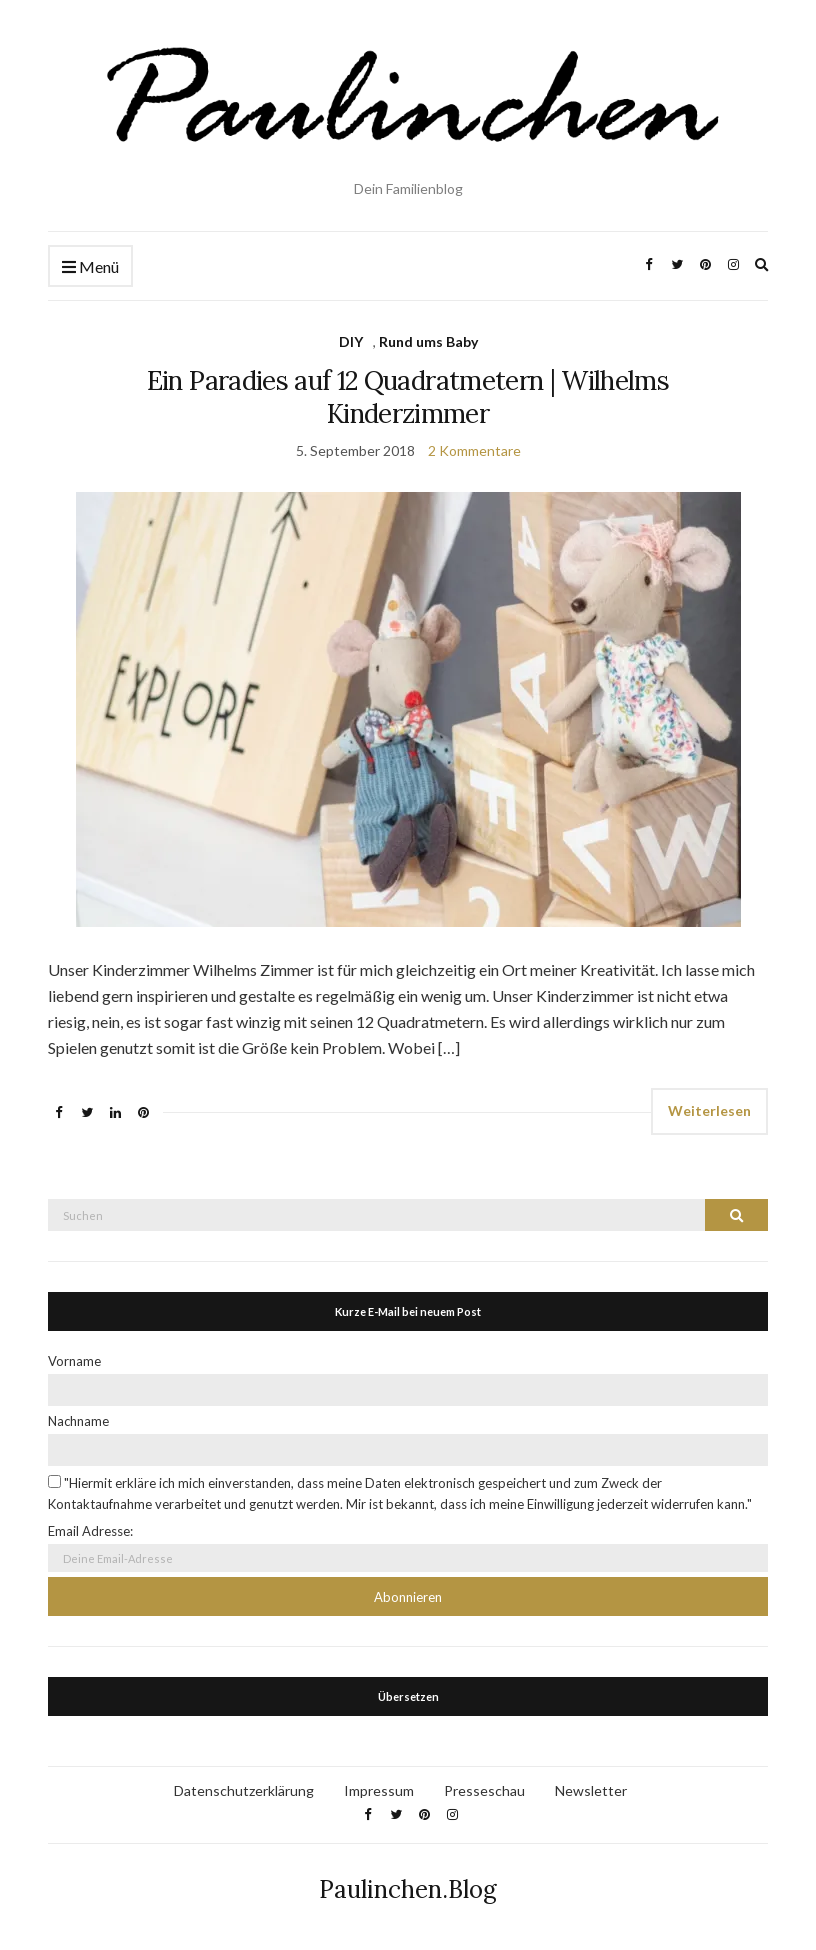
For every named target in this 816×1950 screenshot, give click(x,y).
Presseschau (484, 1790)
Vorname (74, 1361)
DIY (351, 341)
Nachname (78, 1421)
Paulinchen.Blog (408, 1889)
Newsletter (591, 1790)
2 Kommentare (474, 450)
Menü (90, 267)
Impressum (379, 1790)
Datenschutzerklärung (244, 1790)
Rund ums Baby (428, 341)
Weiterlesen (709, 1110)
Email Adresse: (90, 1531)
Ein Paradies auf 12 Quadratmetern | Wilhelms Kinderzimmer (408, 397)
